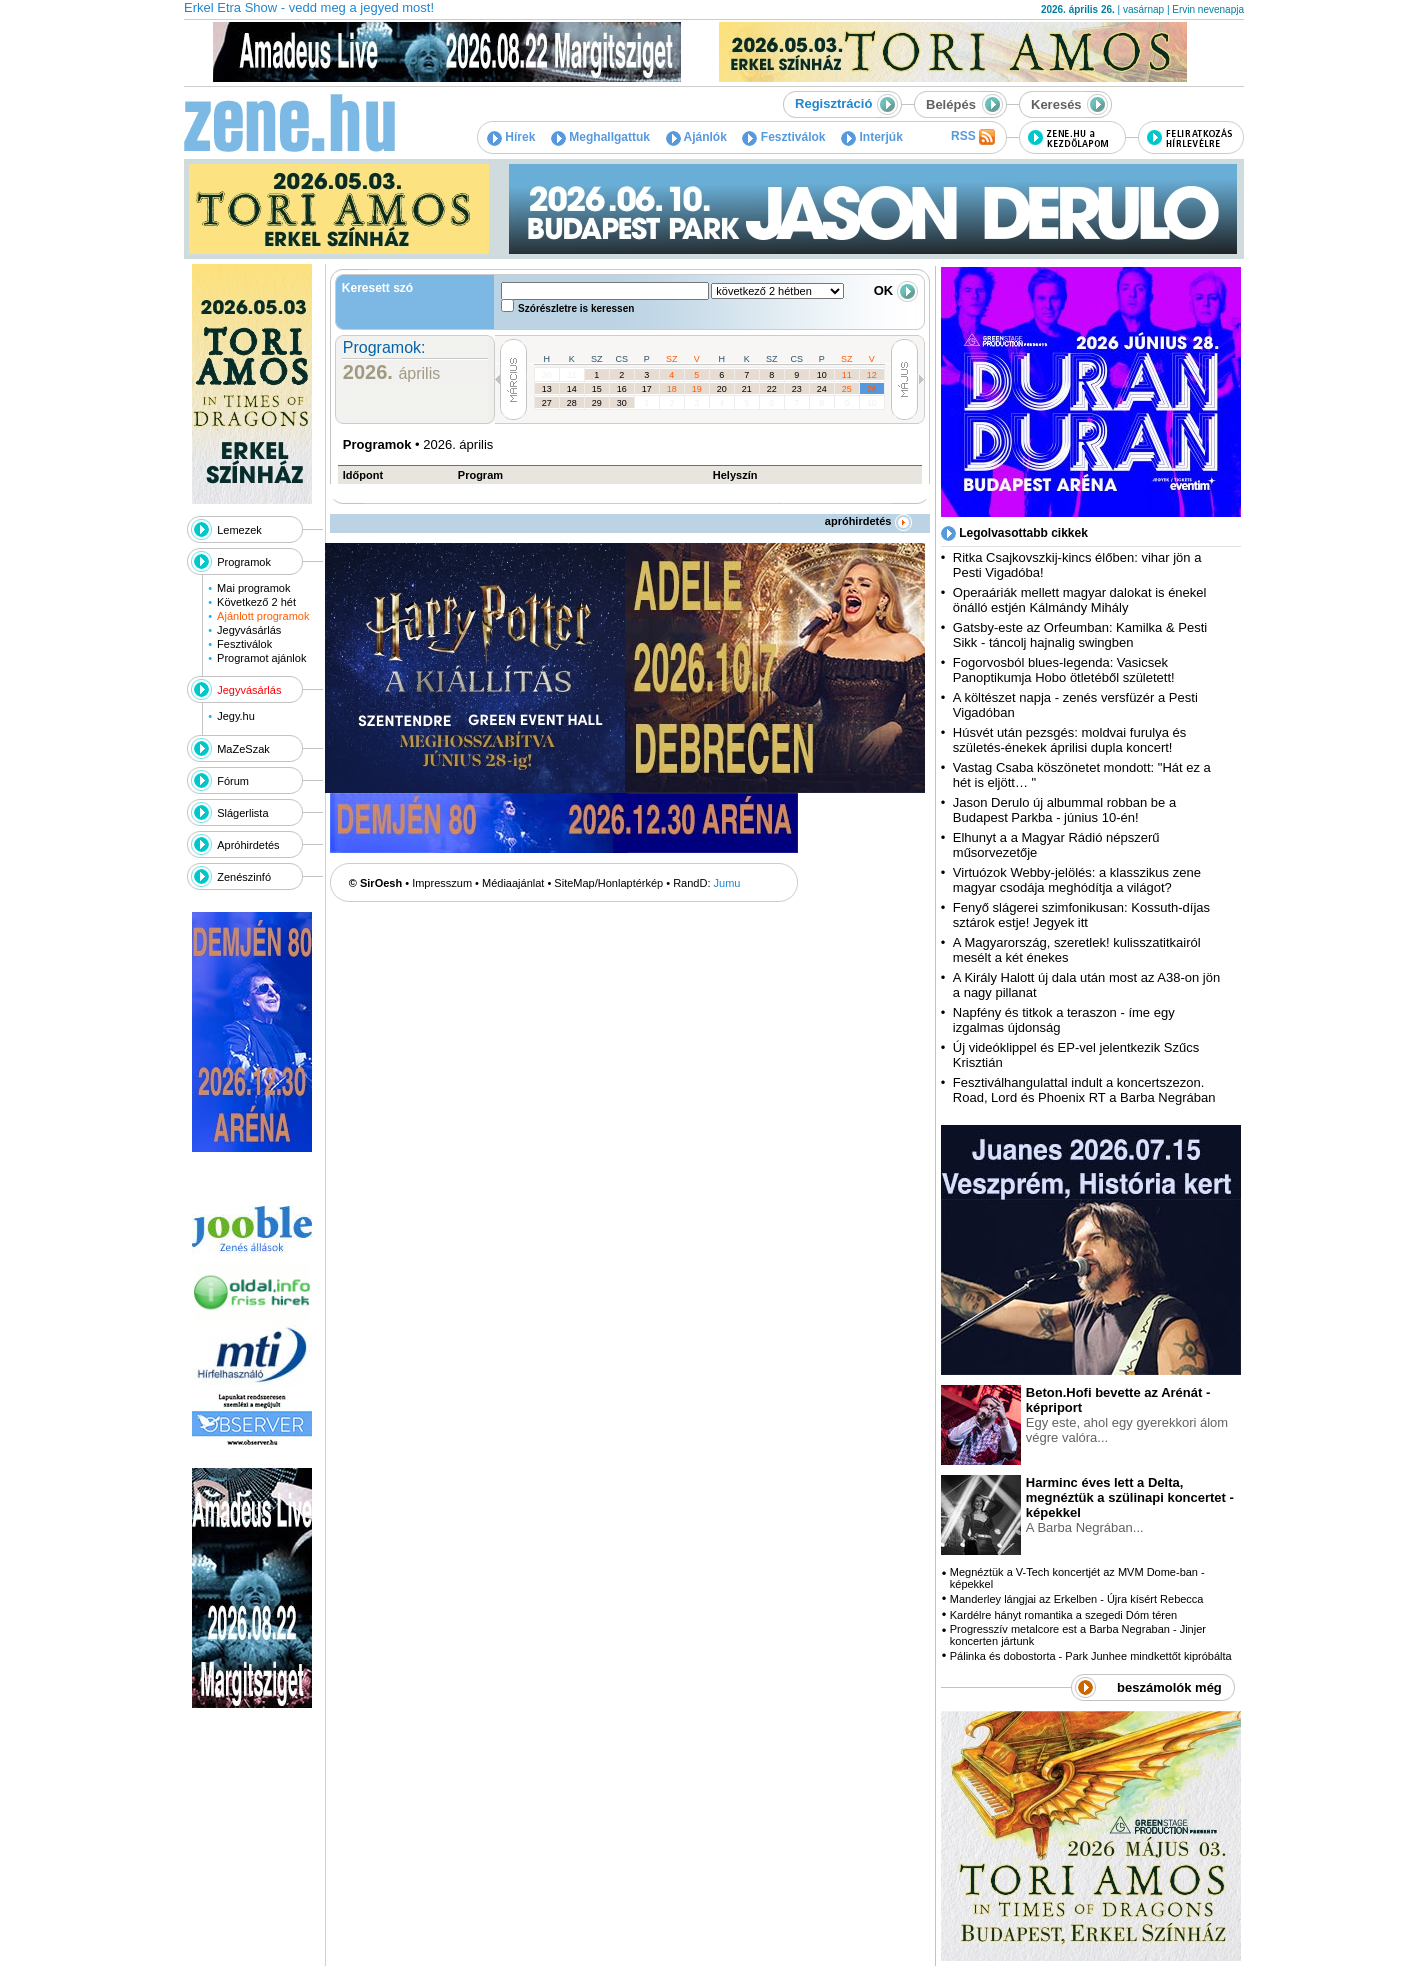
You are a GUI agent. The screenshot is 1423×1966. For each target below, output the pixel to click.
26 (872, 389)
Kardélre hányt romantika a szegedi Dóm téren (1063, 1615)
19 (697, 389)
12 (872, 375)
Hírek (511, 137)
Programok (244, 562)
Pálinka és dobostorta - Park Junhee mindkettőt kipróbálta (1091, 1656)
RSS (973, 137)
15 (597, 389)
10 (822, 375)
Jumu (727, 883)
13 (547, 389)
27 (547, 403)
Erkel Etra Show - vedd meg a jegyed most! (309, 7)
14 (572, 389)
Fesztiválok (783, 137)
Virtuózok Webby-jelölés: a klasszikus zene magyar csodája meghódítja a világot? (1077, 880)
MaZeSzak (243, 749)
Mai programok (253, 588)
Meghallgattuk (600, 137)
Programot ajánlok (261, 658)
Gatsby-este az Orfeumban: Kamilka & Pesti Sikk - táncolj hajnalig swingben (1080, 635)
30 (547, 375)
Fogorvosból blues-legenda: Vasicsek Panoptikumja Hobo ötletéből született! (1064, 670)
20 (722, 389)
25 (847, 389)
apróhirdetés (868, 521)
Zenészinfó (244, 877)
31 (572, 375)
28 (572, 403)
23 (797, 389)
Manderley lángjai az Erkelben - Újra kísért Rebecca (1077, 1599)
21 (747, 389)
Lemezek (239, 530)
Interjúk (872, 137)
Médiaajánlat (513, 883)
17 (647, 389)
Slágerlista (242, 813)
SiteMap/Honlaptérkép (608, 883)
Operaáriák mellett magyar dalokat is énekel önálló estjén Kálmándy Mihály (1080, 600)
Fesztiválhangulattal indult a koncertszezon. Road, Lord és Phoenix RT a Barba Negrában (1084, 1090)
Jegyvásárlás (249, 630)
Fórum (233, 781)
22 (772, 389)
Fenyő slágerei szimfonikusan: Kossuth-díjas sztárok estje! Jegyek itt (1081, 915)
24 (822, 389)
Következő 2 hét (256, 602)
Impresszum (442, 883)
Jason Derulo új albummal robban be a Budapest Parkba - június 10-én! (1064, 810)
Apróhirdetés (248, 845)
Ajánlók (696, 137)
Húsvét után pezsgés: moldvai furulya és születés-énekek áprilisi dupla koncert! (1069, 740)
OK (896, 290)
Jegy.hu (236, 716)
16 (622, 389)
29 (597, 403)
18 (672, 389)
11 (847, 375)
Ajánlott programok (263, 616)
